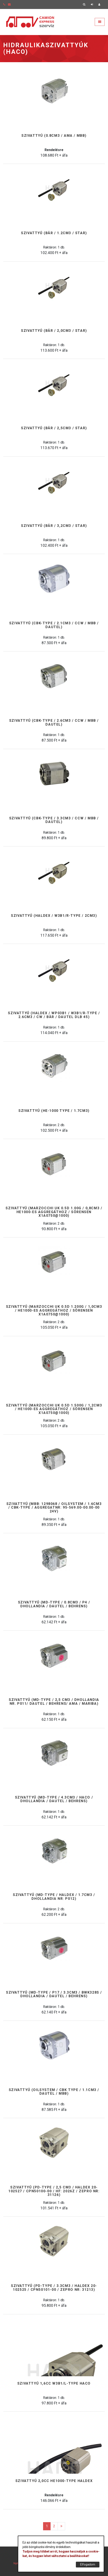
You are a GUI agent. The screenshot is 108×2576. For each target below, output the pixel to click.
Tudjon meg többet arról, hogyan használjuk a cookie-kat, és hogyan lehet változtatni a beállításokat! (60, 2554)
